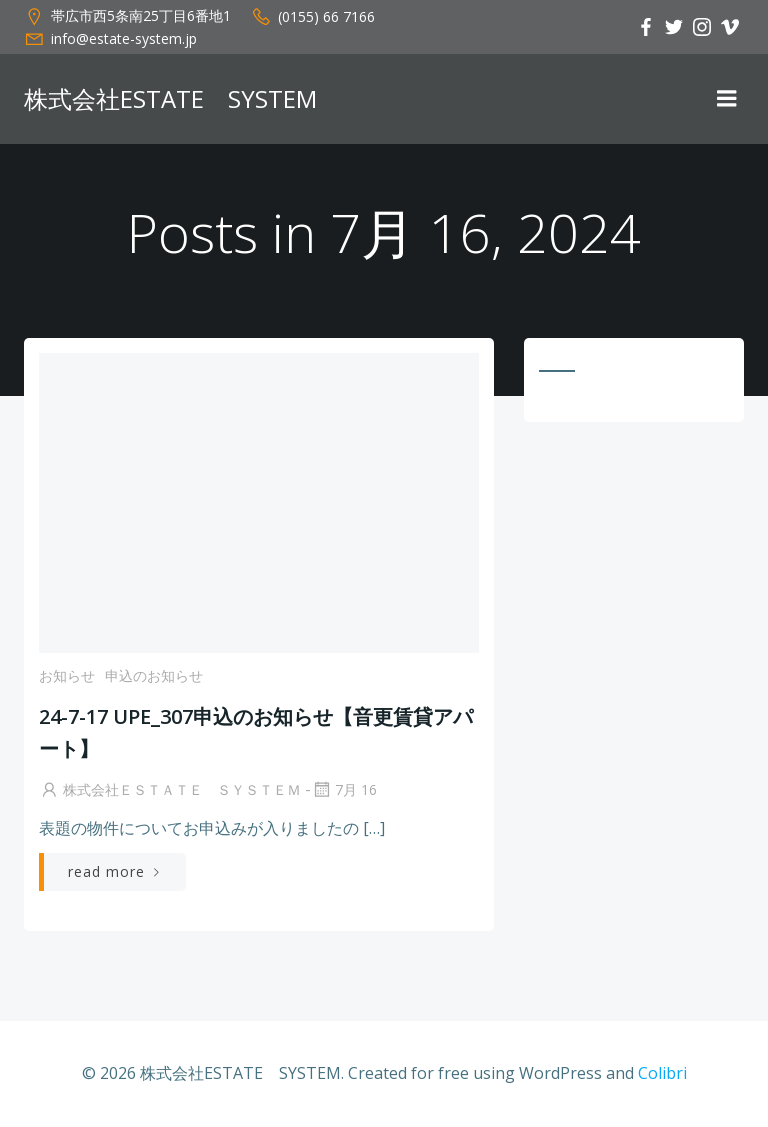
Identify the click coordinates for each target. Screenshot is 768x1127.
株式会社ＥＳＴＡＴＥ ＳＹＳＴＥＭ (170, 789)
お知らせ (67, 675)
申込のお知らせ (154, 675)
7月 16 (344, 789)
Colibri (662, 1073)
